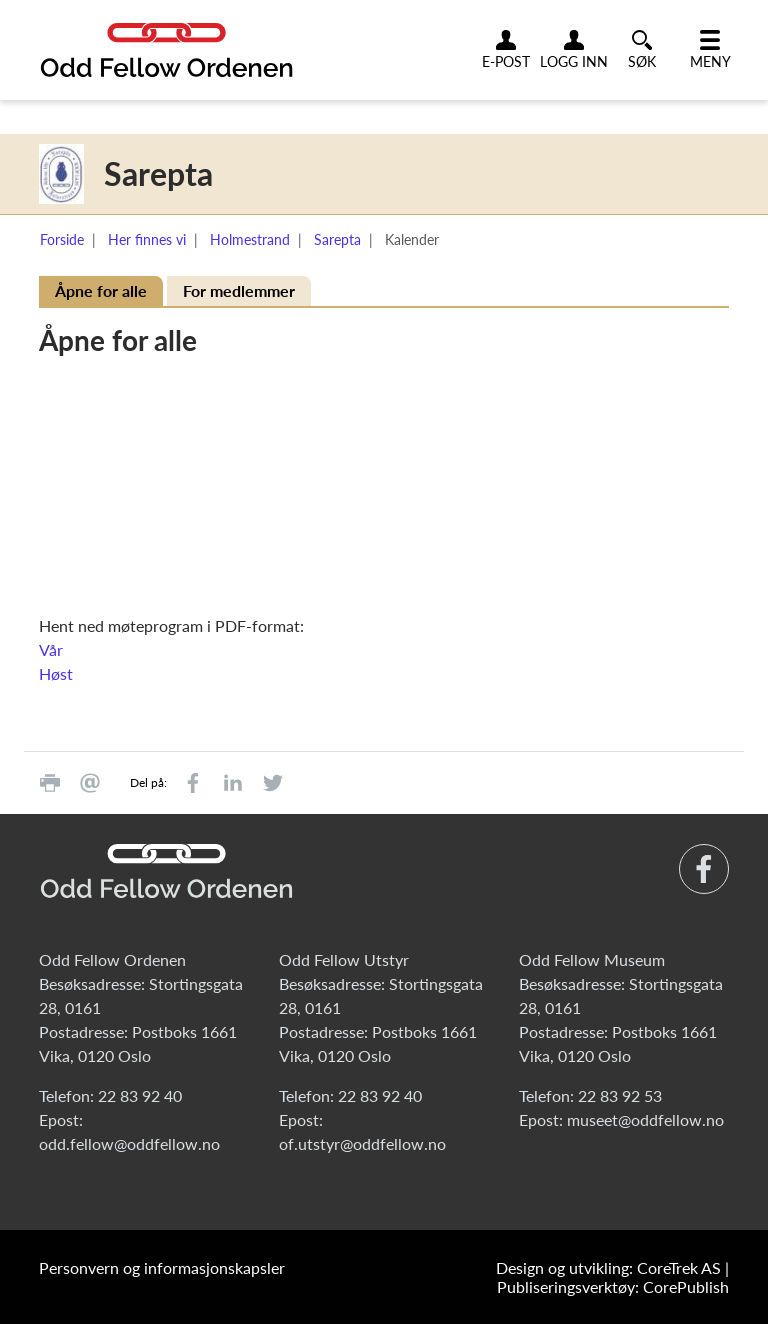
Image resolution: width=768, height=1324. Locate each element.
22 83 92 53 (620, 1095)
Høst (56, 673)
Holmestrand (250, 239)
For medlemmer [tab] (239, 290)
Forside (62, 239)
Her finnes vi (147, 239)
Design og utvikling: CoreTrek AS (608, 1267)
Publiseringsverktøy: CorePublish (613, 1286)
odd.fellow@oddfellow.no (129, 1143)
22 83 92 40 (140, 1095)
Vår (51, 649)
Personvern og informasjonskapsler (162, 1267)
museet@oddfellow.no (645, 1119)
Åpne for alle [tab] (101, 290)
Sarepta (337, 239)
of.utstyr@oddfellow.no (362, 1143)
